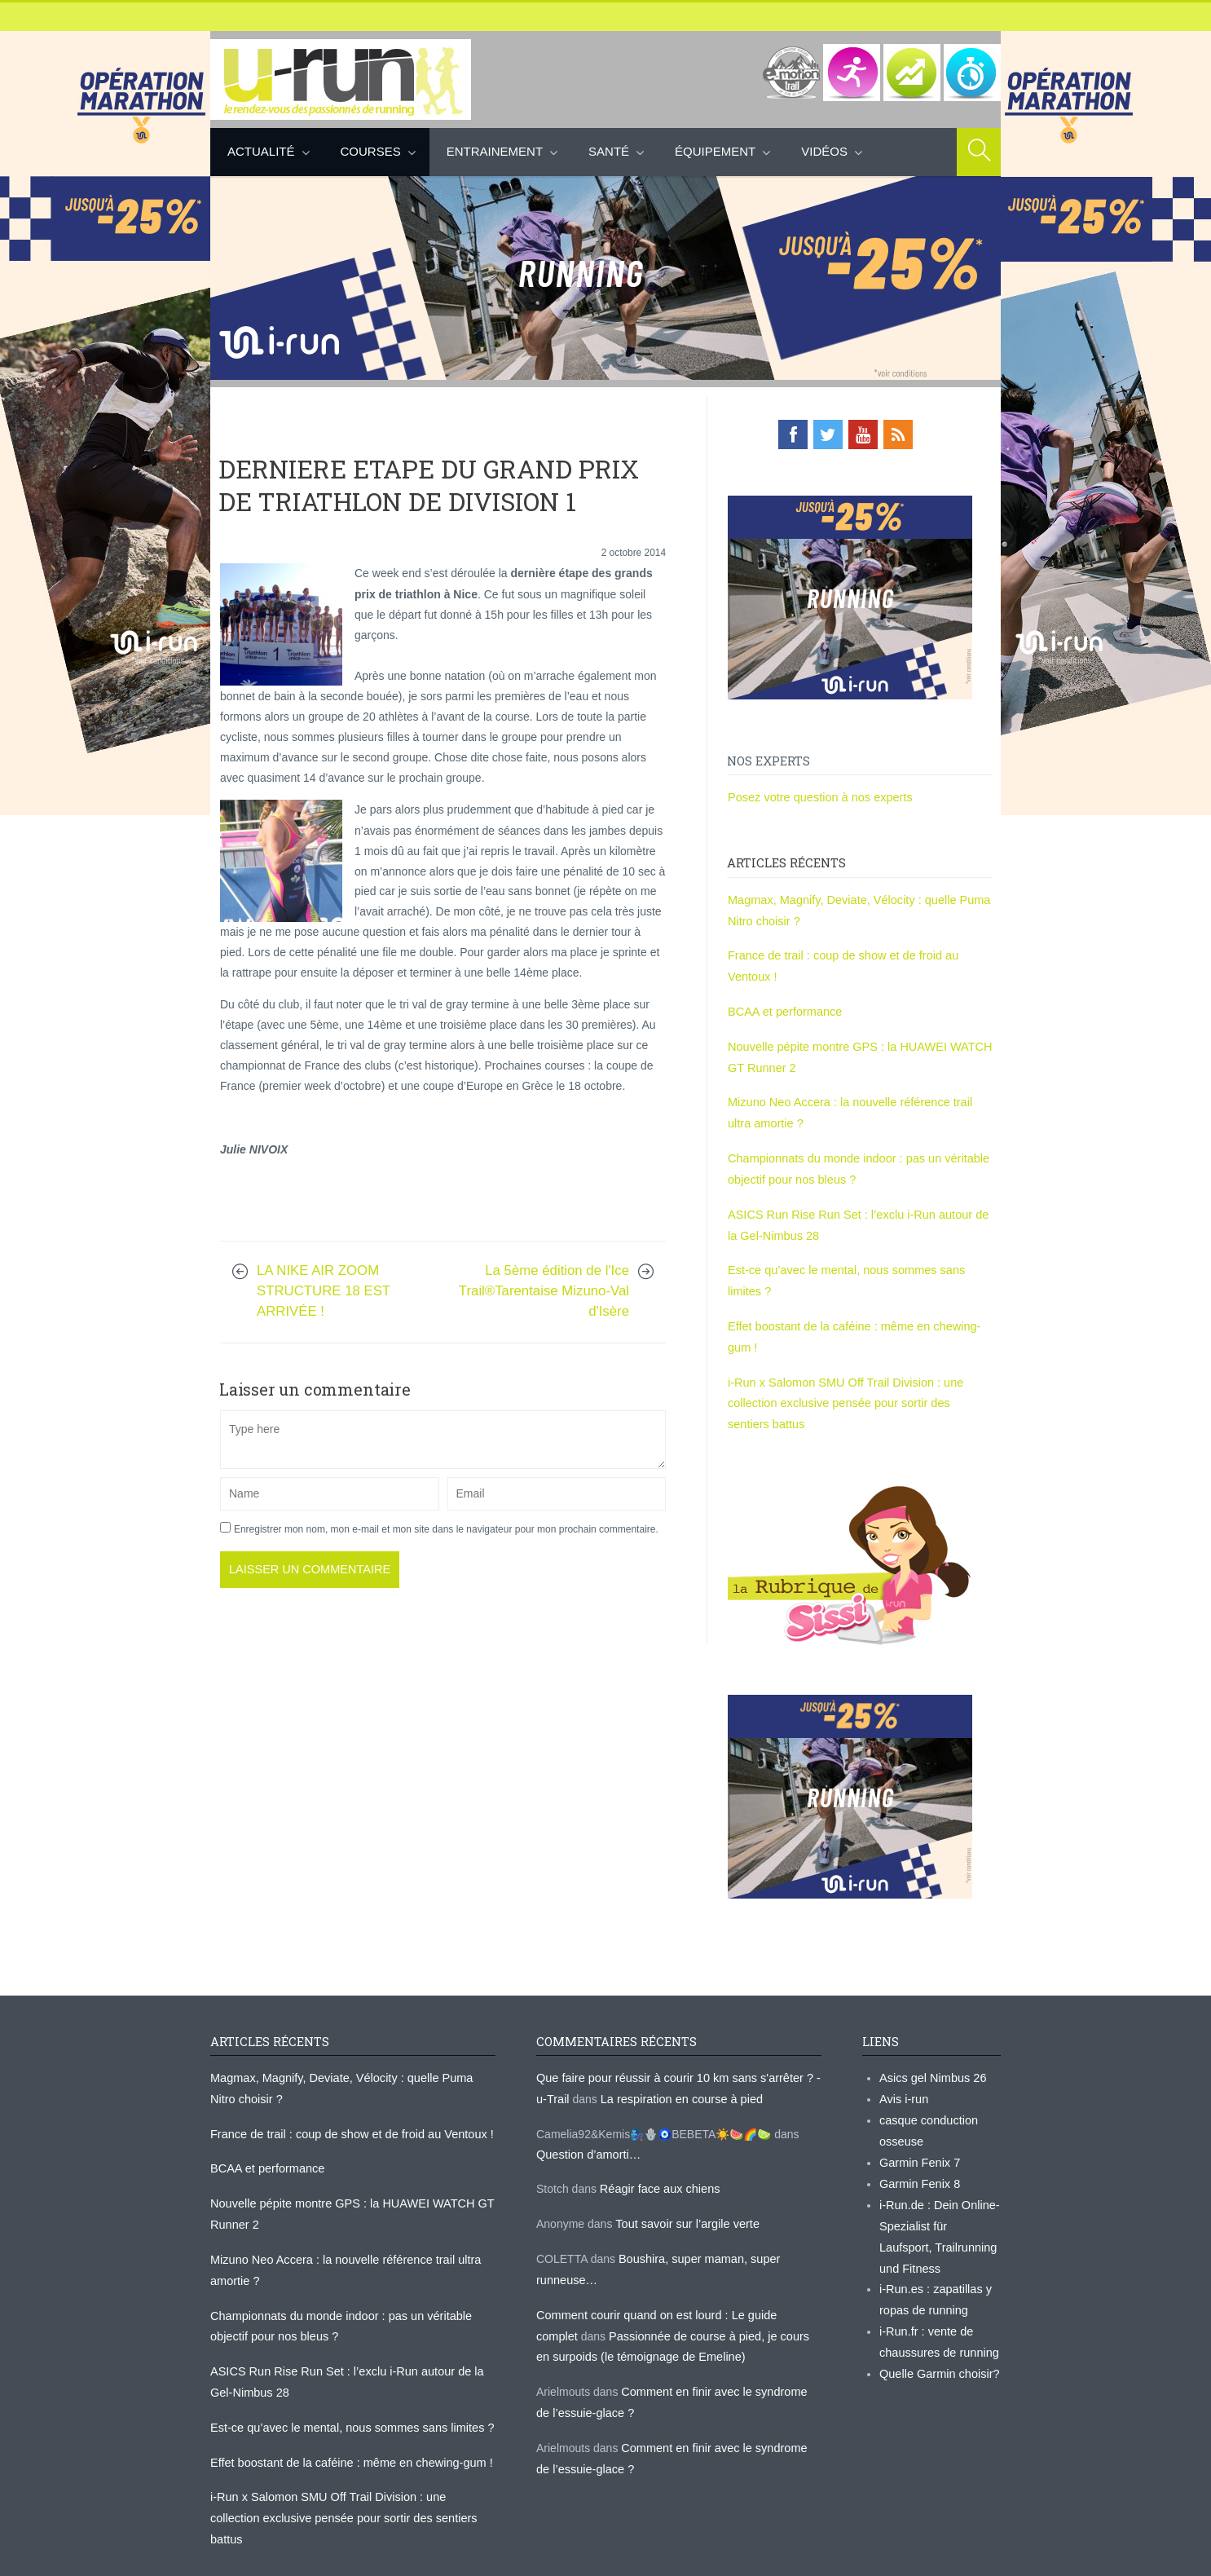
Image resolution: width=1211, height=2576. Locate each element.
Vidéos (824, 151)
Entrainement (495, 151)
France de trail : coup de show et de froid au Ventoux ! (346, 2112)
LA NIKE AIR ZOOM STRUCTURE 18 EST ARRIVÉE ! (323, 1309)
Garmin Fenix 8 (918, 2160)
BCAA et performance (783, 1005)
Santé (608, 151)
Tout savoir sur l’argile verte (684, 2201)
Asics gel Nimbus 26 (931, 2058)
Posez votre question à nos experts (817, 795)
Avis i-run (903, 2078)
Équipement (715, 151)
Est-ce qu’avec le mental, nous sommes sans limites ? (347, 2399)
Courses (371, 151)
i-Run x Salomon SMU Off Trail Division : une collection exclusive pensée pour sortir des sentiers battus (856, 1387)
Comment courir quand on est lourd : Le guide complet (674, 2289)
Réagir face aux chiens (658, 2167)
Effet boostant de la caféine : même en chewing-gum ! (346, 2432)
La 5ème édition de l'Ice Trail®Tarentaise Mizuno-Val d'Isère (544, 1309)
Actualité (261, 151)
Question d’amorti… (586, 2133)
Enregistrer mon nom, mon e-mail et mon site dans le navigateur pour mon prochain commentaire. (446, 1547)
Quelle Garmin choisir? (937, 2343)
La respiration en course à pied (677, 2078)
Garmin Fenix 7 (918, 2139)
